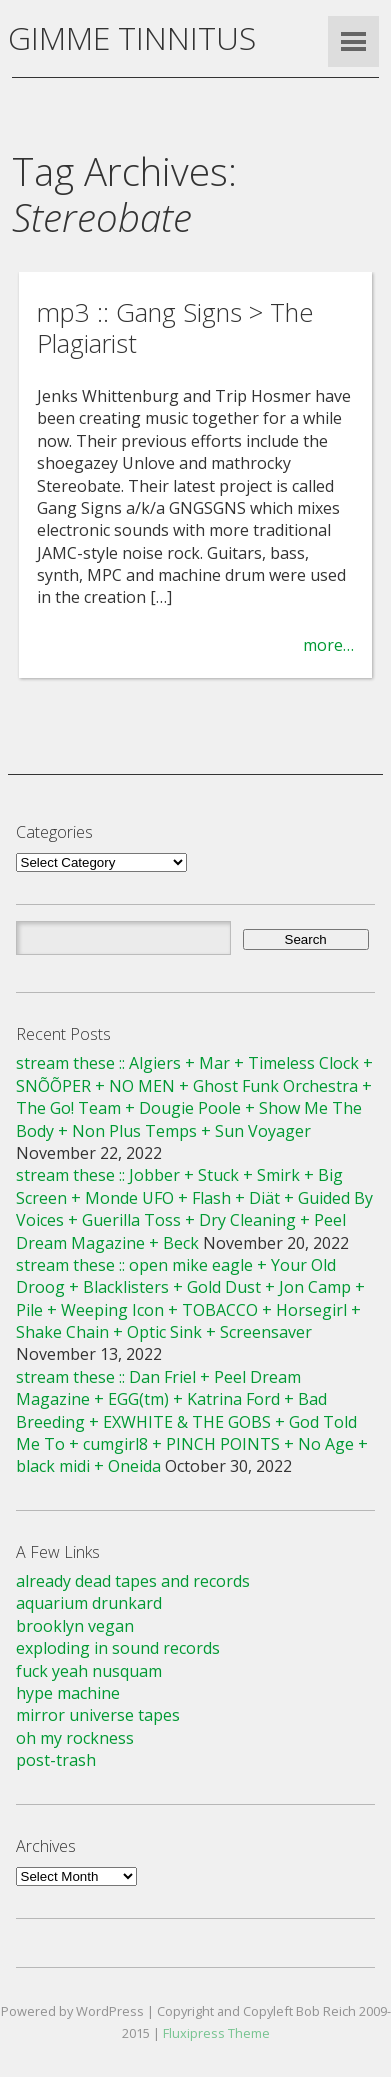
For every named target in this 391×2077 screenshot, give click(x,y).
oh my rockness (75, 1738)
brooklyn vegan (75, 1626)
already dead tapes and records (133, 1581)
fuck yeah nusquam (89, 1671)
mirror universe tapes (98, 1715)
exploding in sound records (118, 1648)
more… (328, 645)
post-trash (56, 1760)
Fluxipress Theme (216, 2033)
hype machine (68, 1693)
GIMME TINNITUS (132, 37)
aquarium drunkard (89, 1603)
